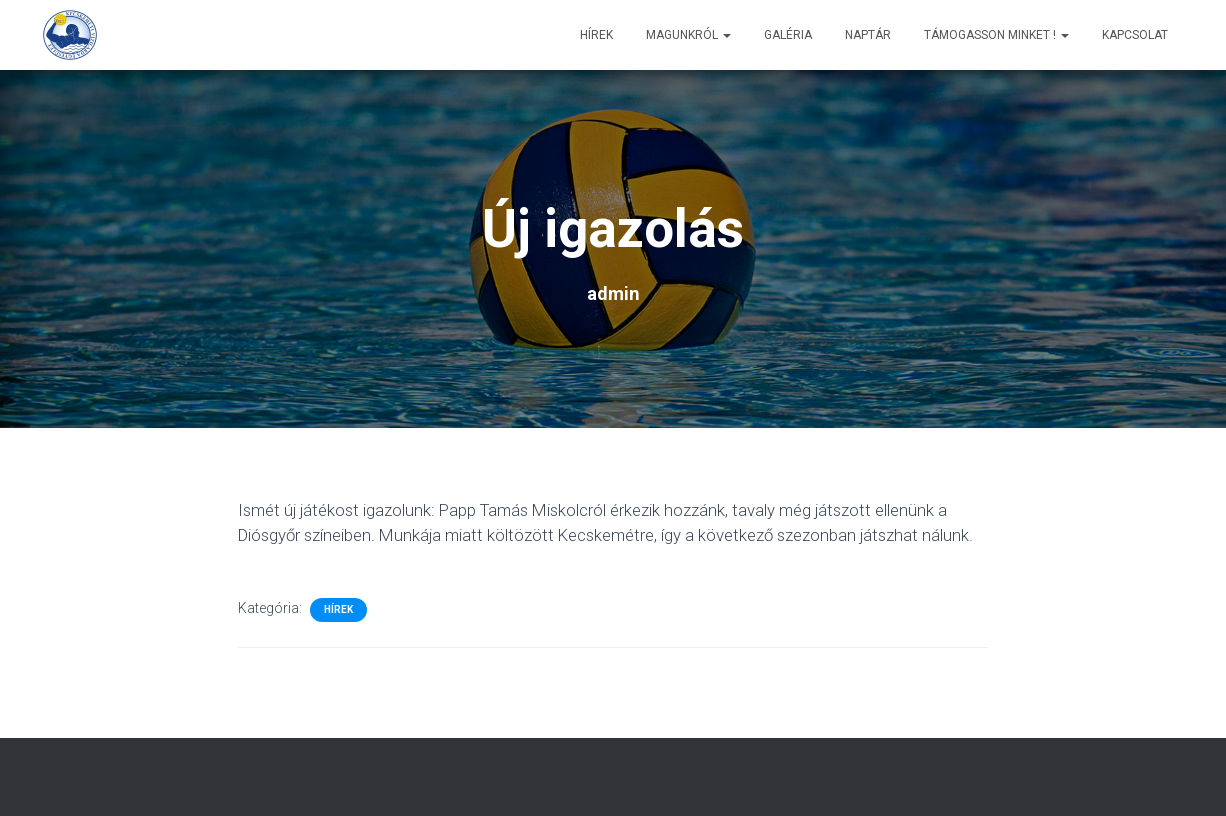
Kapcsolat (1135, 35)
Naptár (868, 35)
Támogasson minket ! (996, 35)
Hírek (596, 35)
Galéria (788, 35)
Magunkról (688, 35)
